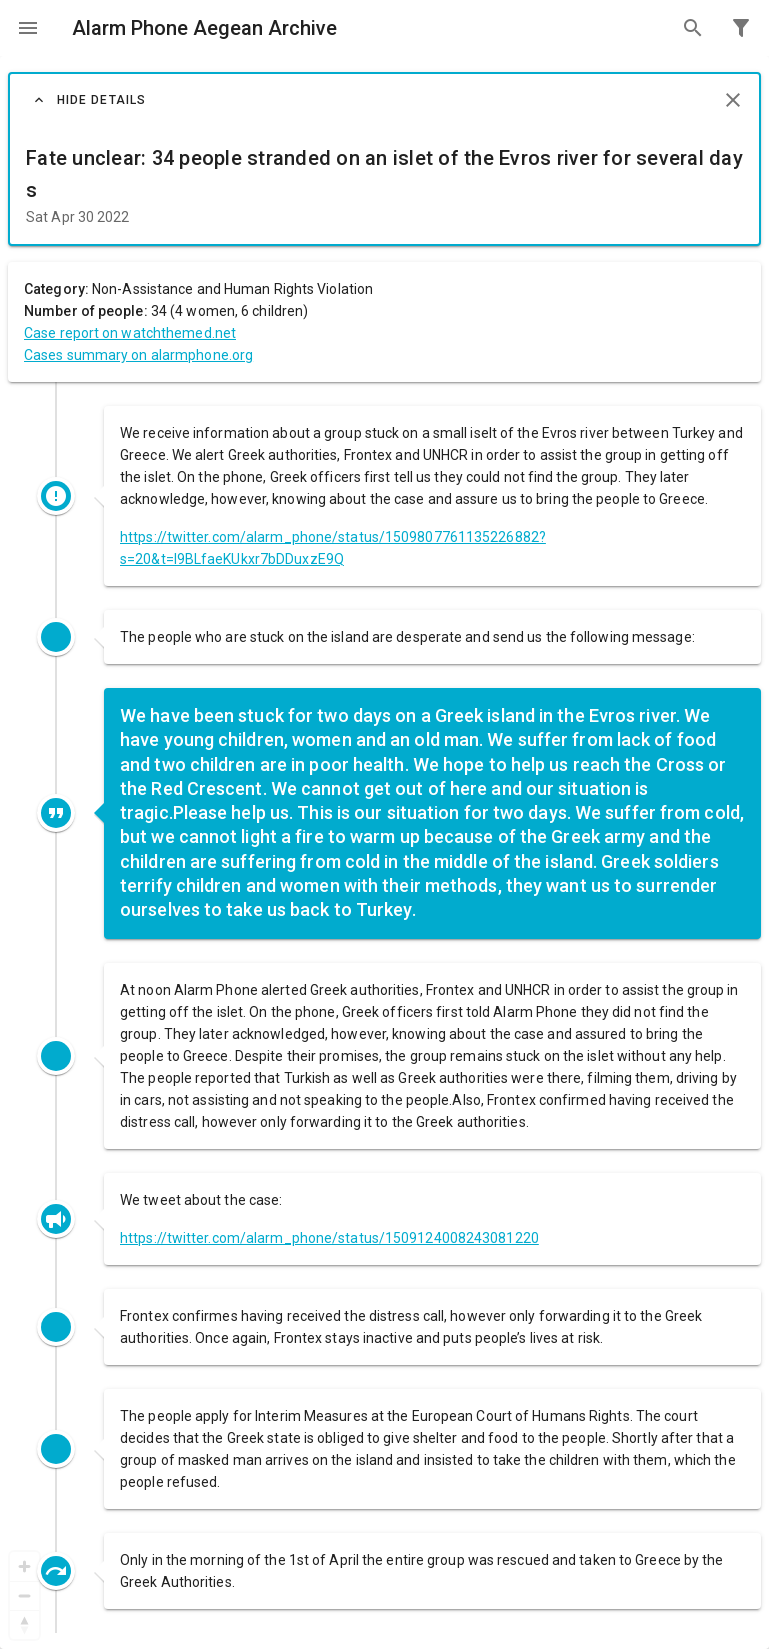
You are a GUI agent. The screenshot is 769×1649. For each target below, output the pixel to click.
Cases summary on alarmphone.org (138, 355)
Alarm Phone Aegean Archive (204, 28)
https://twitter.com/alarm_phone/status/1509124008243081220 (329, 1238)
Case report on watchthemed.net (130, 333)
